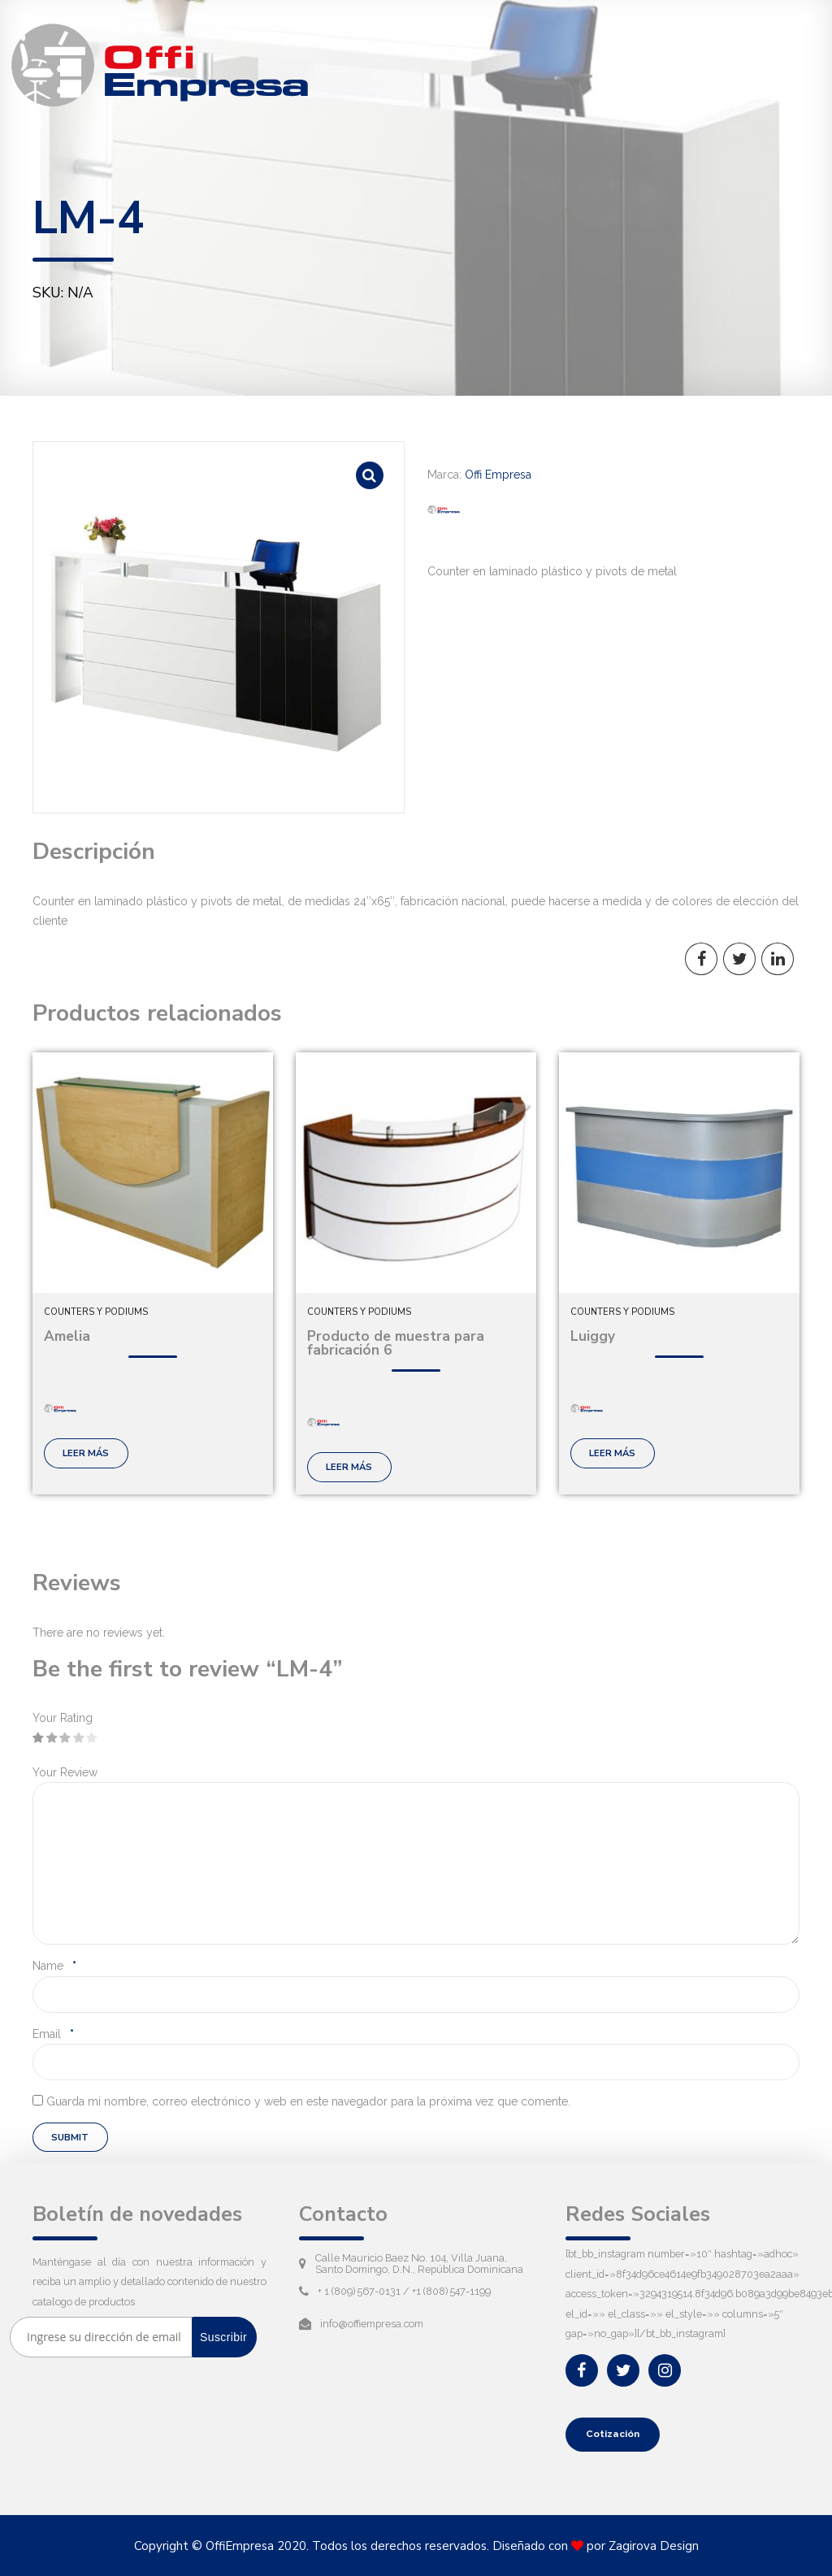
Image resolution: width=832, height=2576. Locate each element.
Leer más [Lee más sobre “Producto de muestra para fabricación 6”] (349, 1467)
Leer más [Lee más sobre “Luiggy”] (612, 1453)
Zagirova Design (654, 2546)
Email (53, 2033)
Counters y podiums (96, 1312)
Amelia (67, 1336)
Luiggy (592, 1336)
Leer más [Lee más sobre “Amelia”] (86, 1453)
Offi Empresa (498, 474)
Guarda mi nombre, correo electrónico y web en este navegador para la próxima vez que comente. (308, 2101)
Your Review (65, 1772)
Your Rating (62, 1717)
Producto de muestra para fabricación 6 (395, 1343)
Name (54, 1965)
